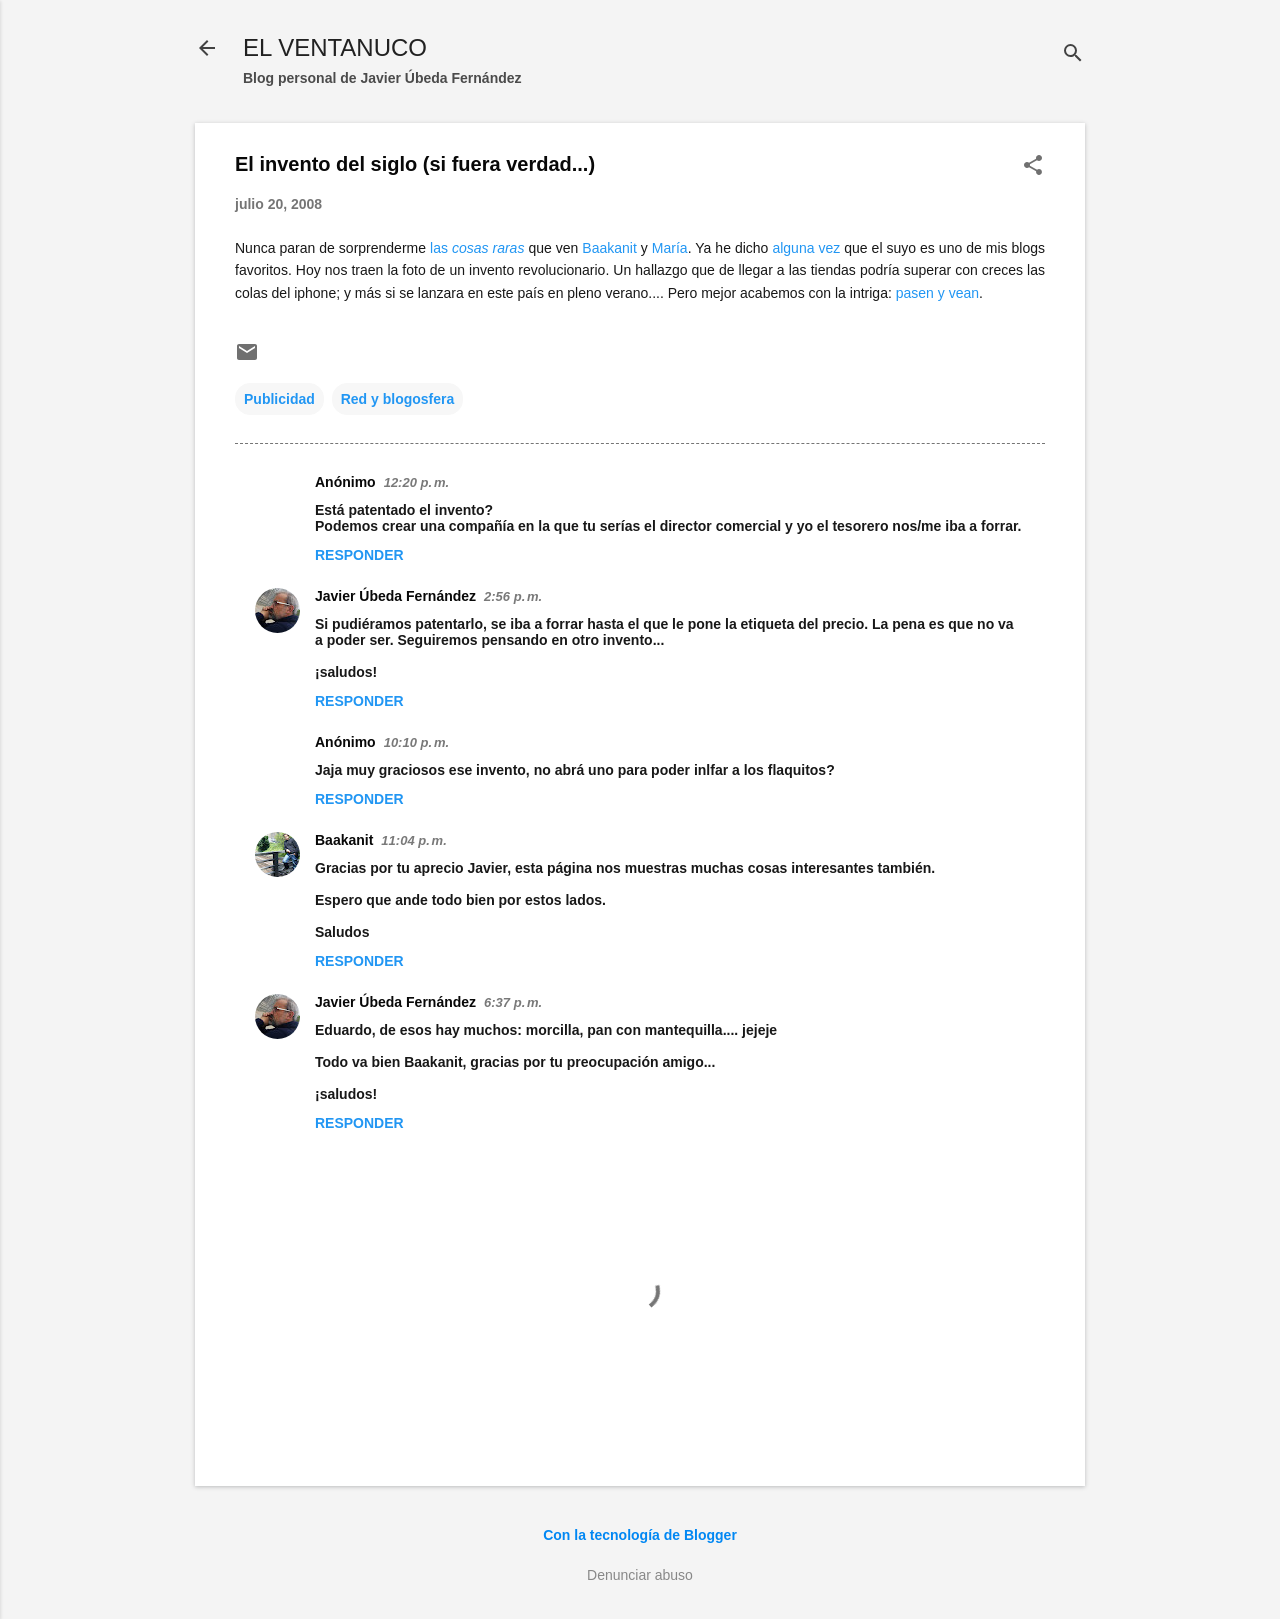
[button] (1033, 166)
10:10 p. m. (416, 742)
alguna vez (806, 248)
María (670, 248)
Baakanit (609, 248)
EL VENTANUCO (335, 47)
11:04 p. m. (413, 840)
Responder (359, 555)
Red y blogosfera (398, 399)
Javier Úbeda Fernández (395, 596)
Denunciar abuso (640, 1575)
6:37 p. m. (513, 1002)
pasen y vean (937, 293)
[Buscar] (1073, 54)
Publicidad (279, 399)
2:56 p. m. (513, 596)
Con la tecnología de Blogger (640, 1535)
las (477, 248)
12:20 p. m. (416, 482)
